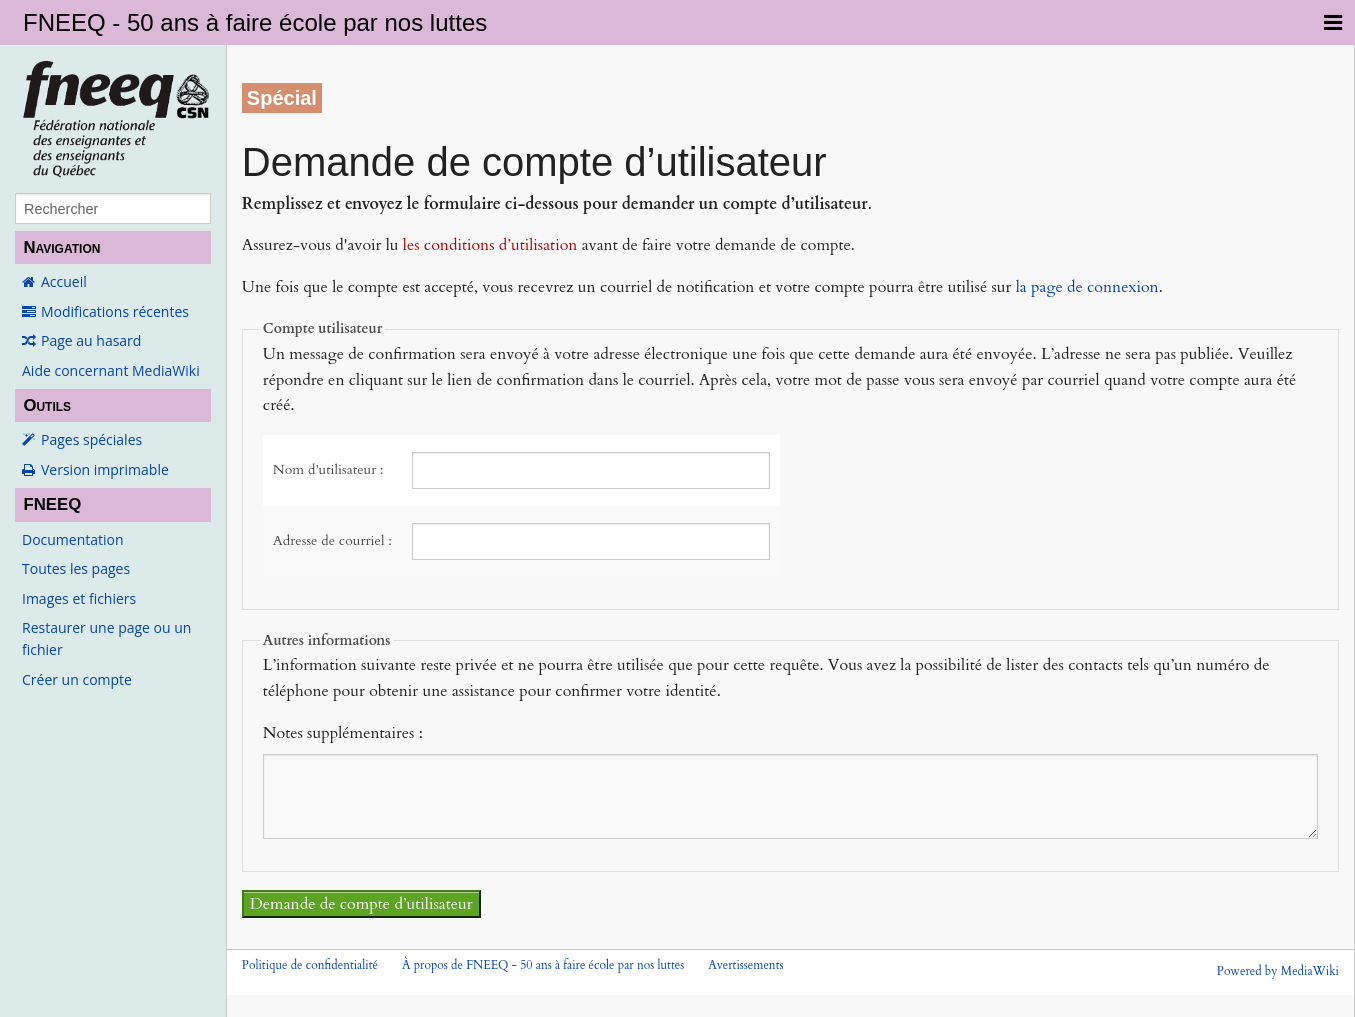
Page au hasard (91, 340)
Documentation (73, 539)
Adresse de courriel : (332, 540)
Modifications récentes (115, 311)
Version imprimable (105, 469)
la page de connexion (1087, 287)
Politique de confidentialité (310, 965)
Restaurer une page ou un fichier (106, 638)
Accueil (64, 281)
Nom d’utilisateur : (328, 469)
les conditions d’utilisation (490, 245)
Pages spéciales (91, 439)
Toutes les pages (76, 568)
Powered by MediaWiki (1278, 971)
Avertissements (745, 965)
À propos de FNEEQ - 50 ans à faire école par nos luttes (543, 965)
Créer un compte (77, 679)
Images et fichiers (79, 598)
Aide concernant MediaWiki (111, 370)
